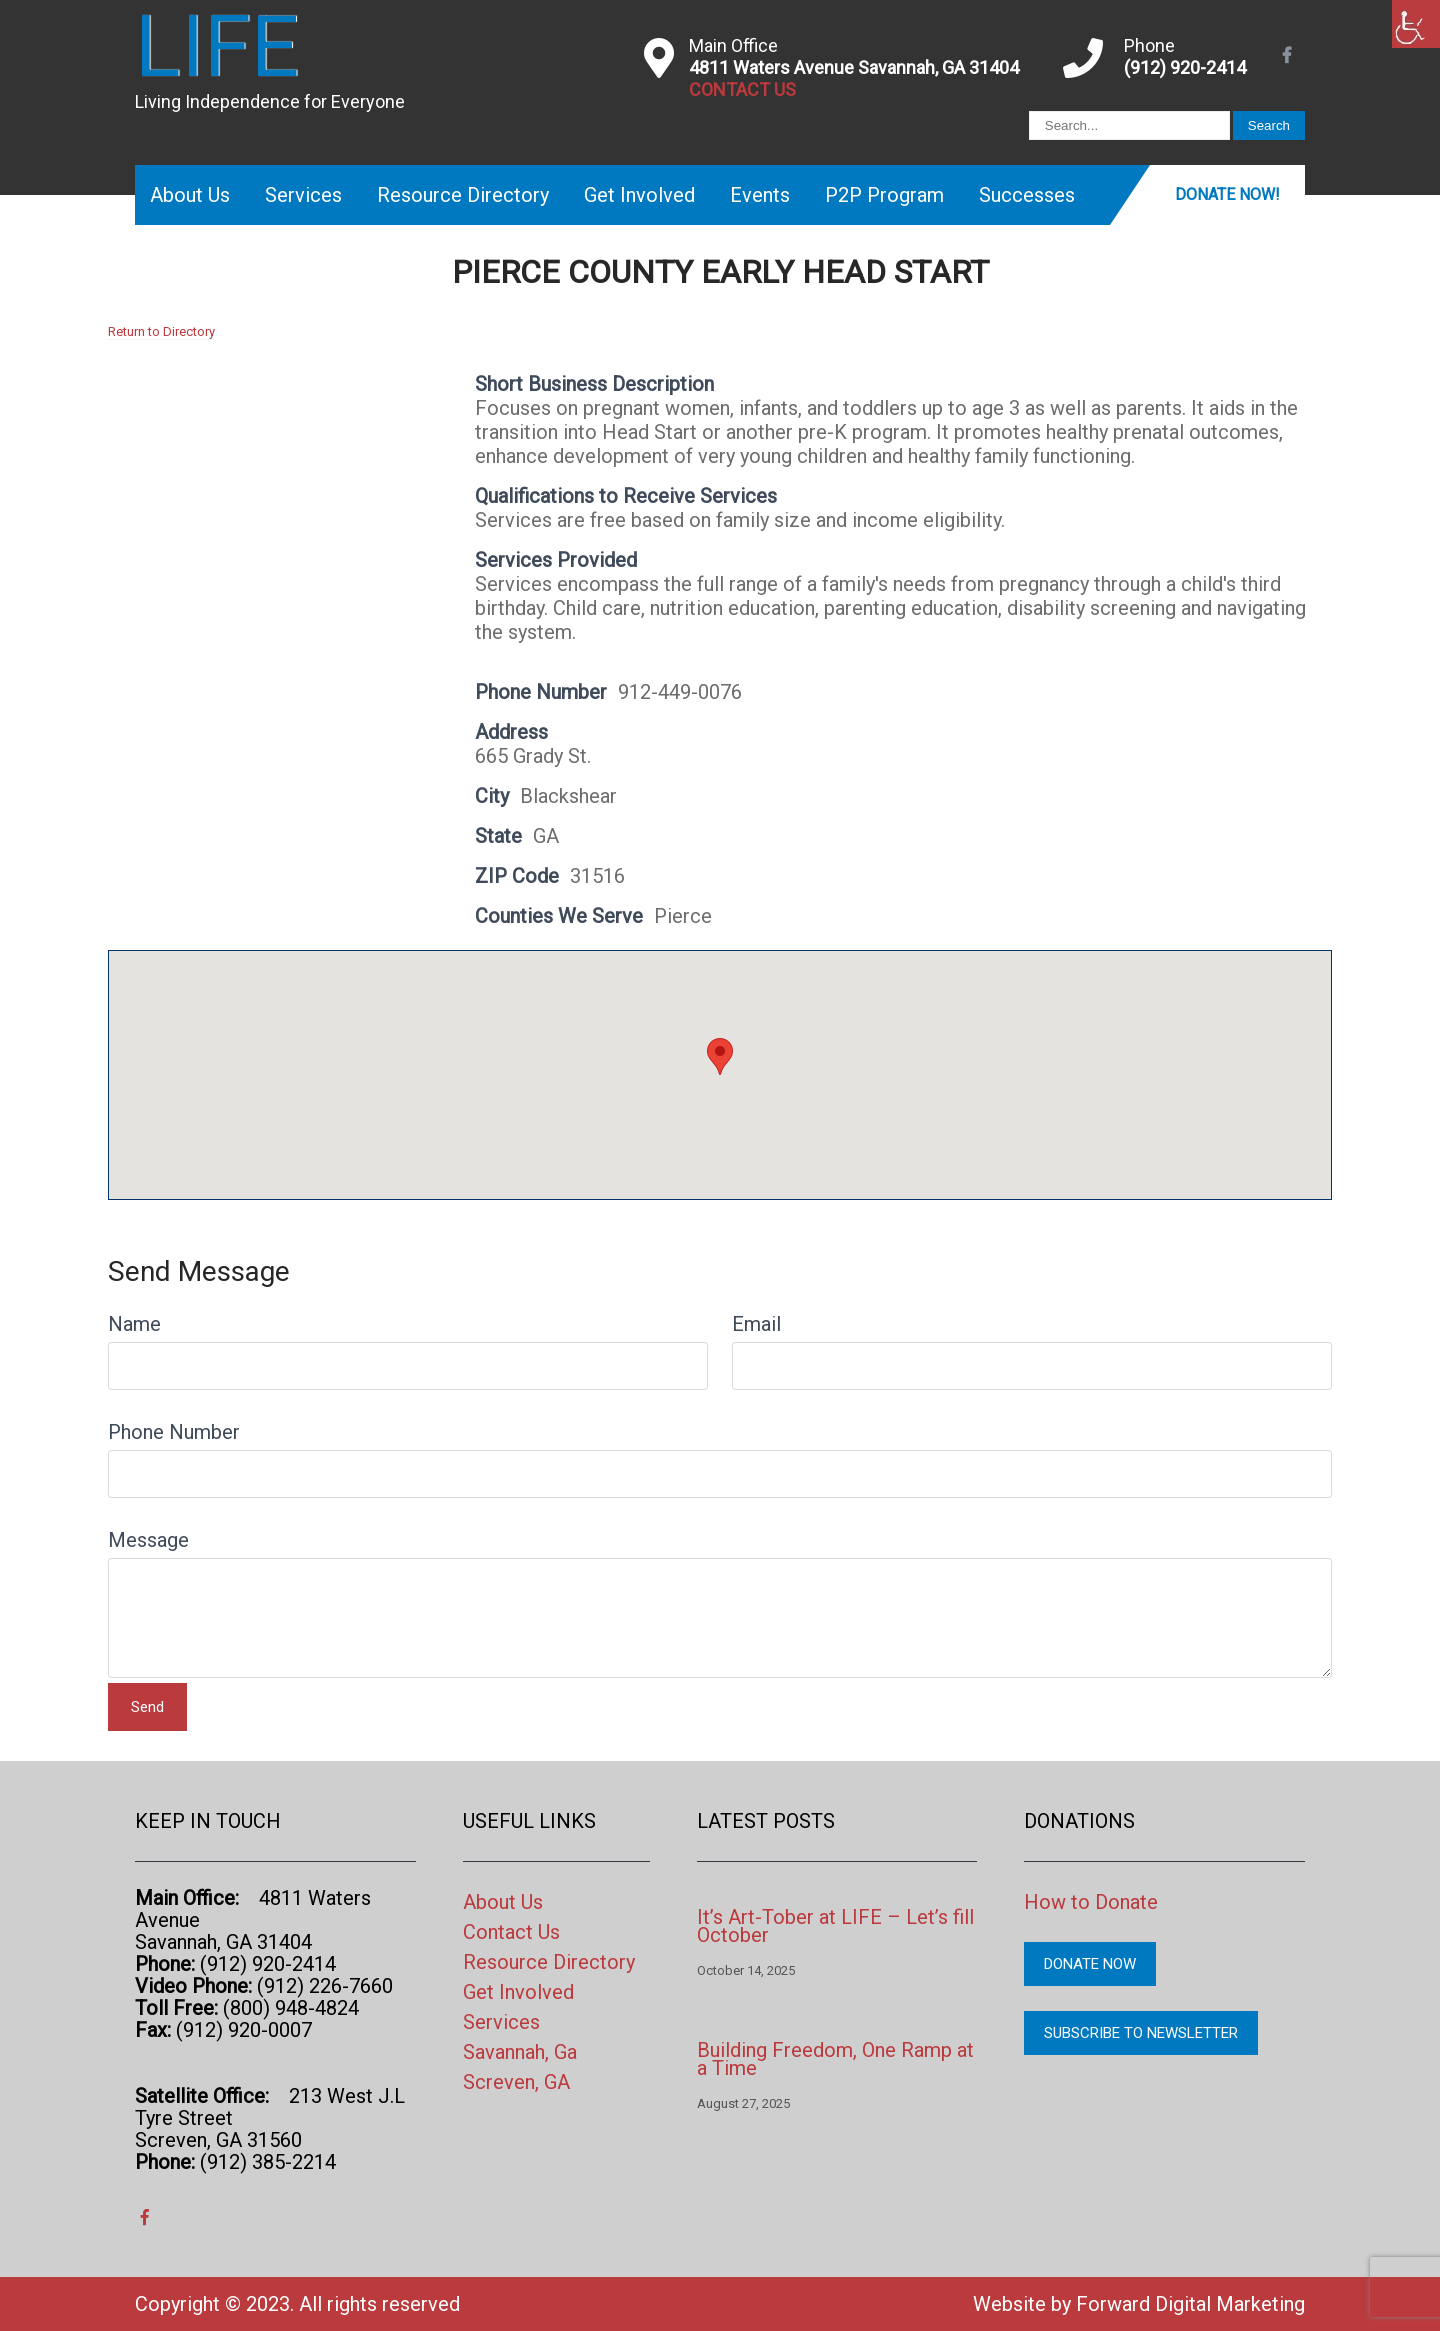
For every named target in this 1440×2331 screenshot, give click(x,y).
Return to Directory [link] (161, 331)
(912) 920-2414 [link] (1185, 67)
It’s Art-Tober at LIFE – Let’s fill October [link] (835, 1926)
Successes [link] (1027, 195)
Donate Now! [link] (1227, 194)
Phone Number (174, 1432)
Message (148, 1540)
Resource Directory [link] (463, 195)
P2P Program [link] (884, 195)
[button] (720, 1056)
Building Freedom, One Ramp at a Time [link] (835, 2059)
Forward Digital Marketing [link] (1190, 2304)
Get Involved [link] (639, 195)
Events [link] (760, 195)
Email (756, 1324)
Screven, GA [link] (516, 2082)
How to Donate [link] (1091, 1902)
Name (134, 1324)
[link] (1416, 24)
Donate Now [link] (1090, 1964)
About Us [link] (190, 195)
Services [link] (303, 195)
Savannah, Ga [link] (520, 2052)
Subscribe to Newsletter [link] (1141, 2033)
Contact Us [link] (511, 1932)
